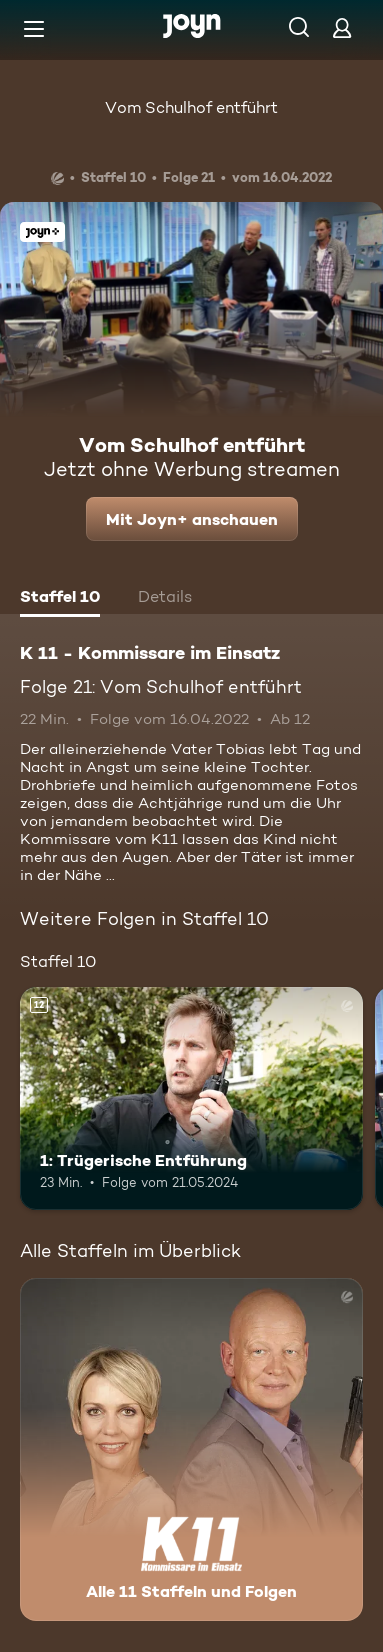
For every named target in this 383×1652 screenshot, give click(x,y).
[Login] (342, 27)
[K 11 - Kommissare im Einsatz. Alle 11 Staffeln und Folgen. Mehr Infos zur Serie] (191, 1449)
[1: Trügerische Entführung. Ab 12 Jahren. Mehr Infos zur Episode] (191, 1098)
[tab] (60, 599)
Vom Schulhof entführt (191, 107)
